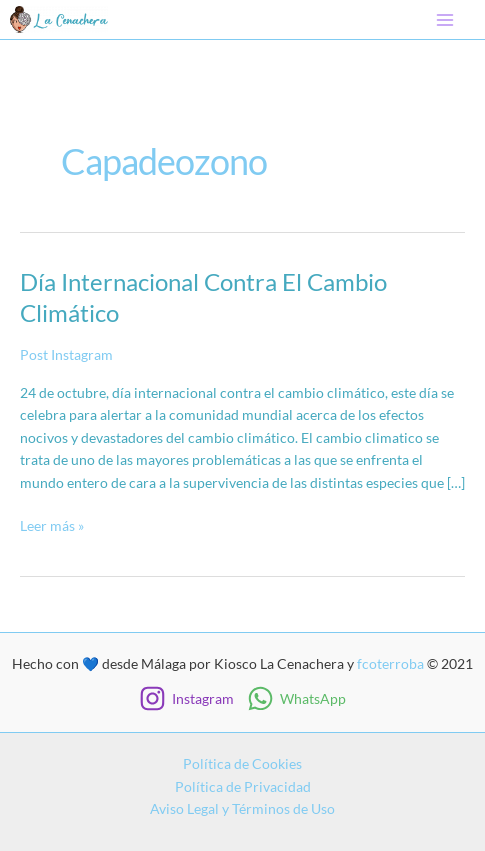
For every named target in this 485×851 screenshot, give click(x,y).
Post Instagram (66, 354)
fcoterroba (390, 663)
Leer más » (52, 526)
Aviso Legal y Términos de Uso (242, 808)
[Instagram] (187, 698)
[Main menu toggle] (445, 19)
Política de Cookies (242, 763)
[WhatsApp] (297, 698)
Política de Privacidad (243, 786)
